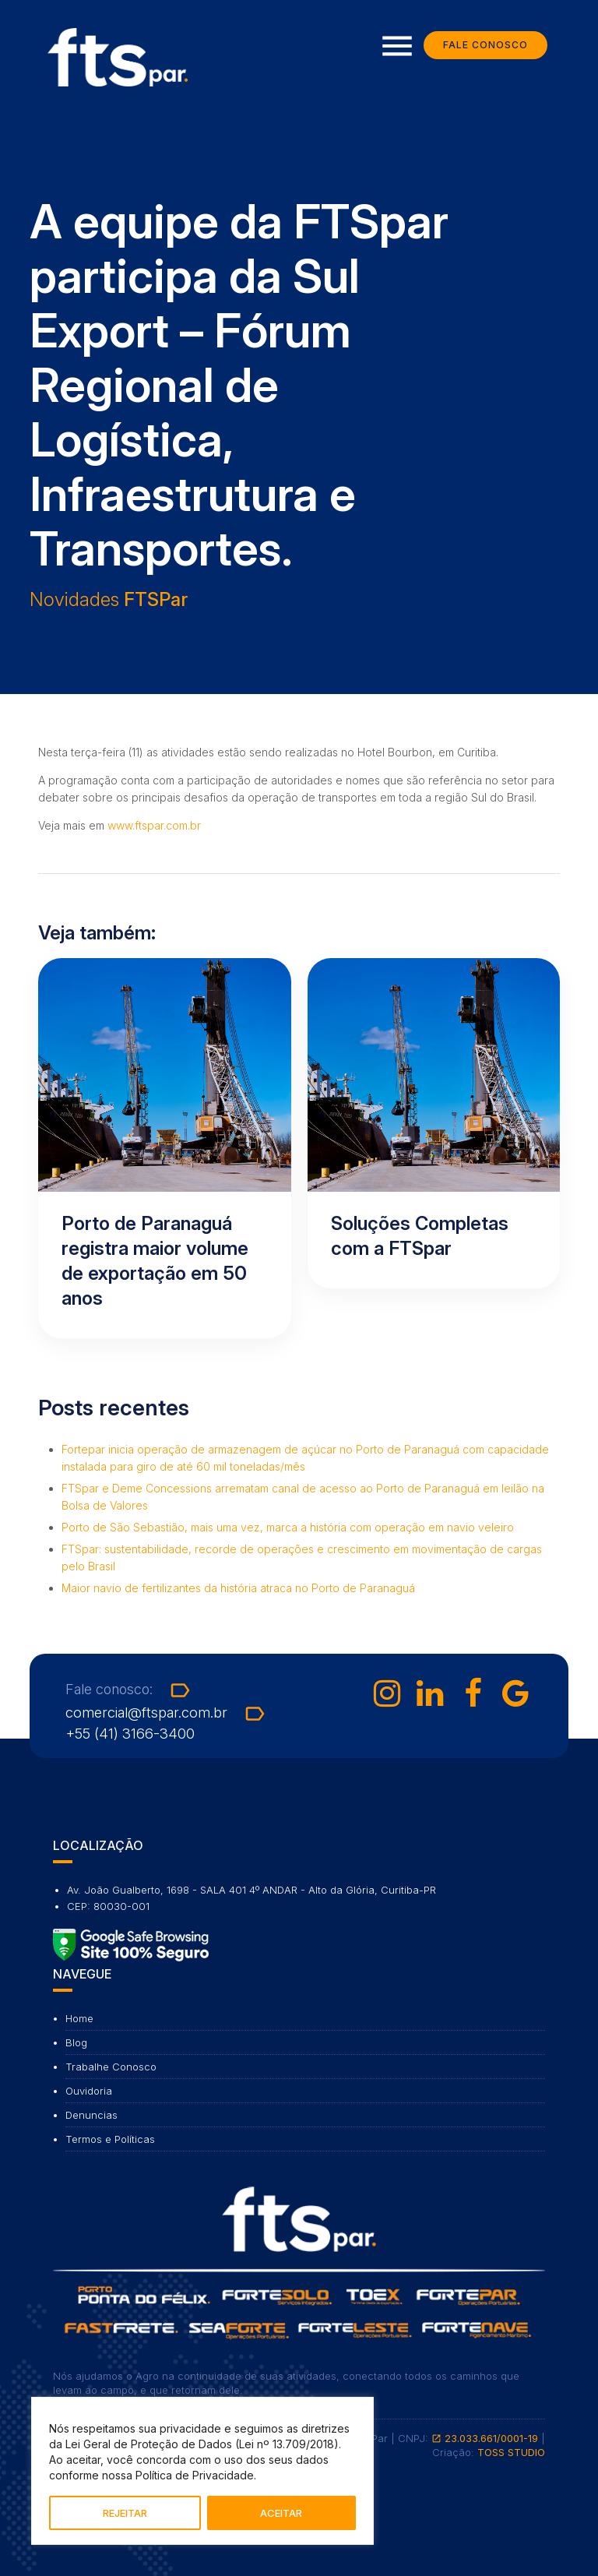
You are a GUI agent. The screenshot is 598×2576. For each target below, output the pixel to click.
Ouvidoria (88, 2090)
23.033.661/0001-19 (484, 2438)
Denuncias (91, 2115)
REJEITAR (125, 2513)
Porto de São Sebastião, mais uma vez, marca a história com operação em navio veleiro (288, 1527)
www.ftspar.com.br (154, 825)
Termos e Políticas (110, 2139)
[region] (202, 2471)
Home (79, 2018)
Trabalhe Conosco (111, 2066)
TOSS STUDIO (511, 2452)
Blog (76, 2042)
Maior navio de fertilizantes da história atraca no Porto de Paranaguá (238, 1588)
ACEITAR (281, 2513)
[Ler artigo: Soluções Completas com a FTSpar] (434, 1123)
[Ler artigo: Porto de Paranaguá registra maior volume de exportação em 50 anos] (164, 1148)
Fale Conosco (485, 46)
